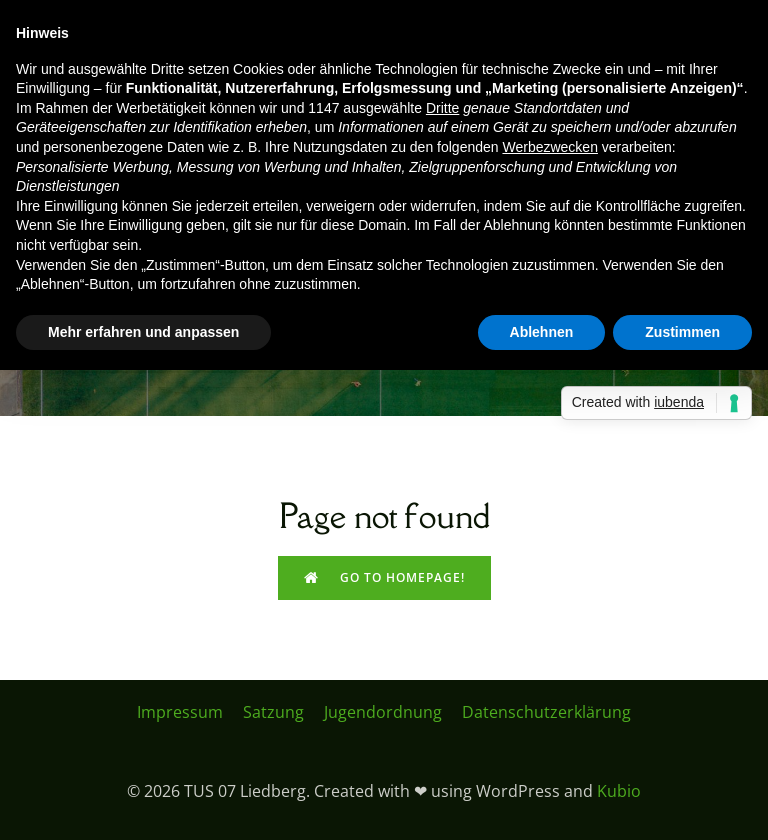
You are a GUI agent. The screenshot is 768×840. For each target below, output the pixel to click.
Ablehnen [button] (542, 332)
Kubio (619, 791)
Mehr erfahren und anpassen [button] (143, 332)
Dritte (442, 108)
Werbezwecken (549, 147)
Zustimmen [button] (682, 332)
